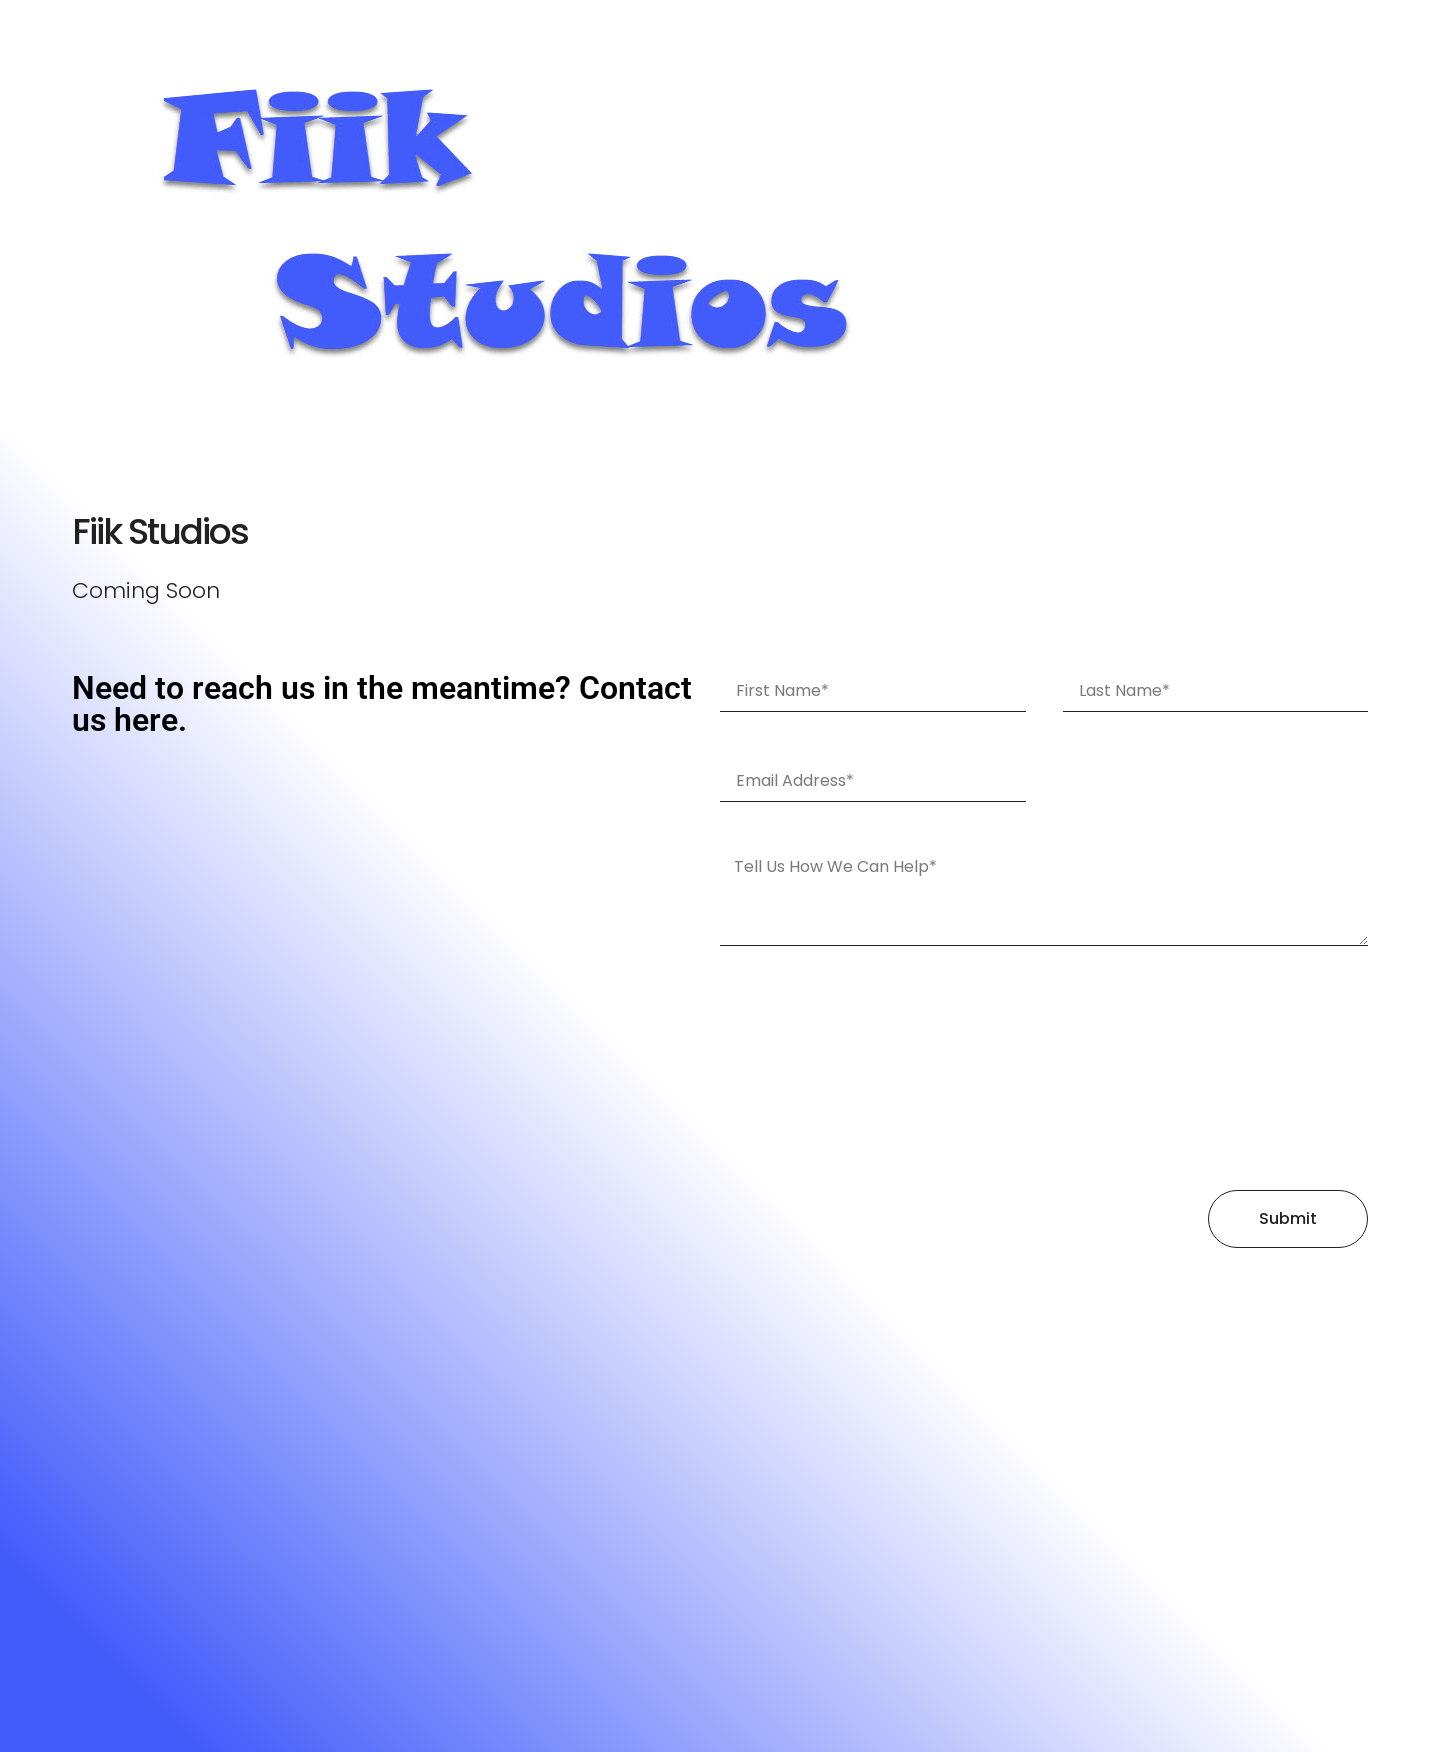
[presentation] (802, 1068)
